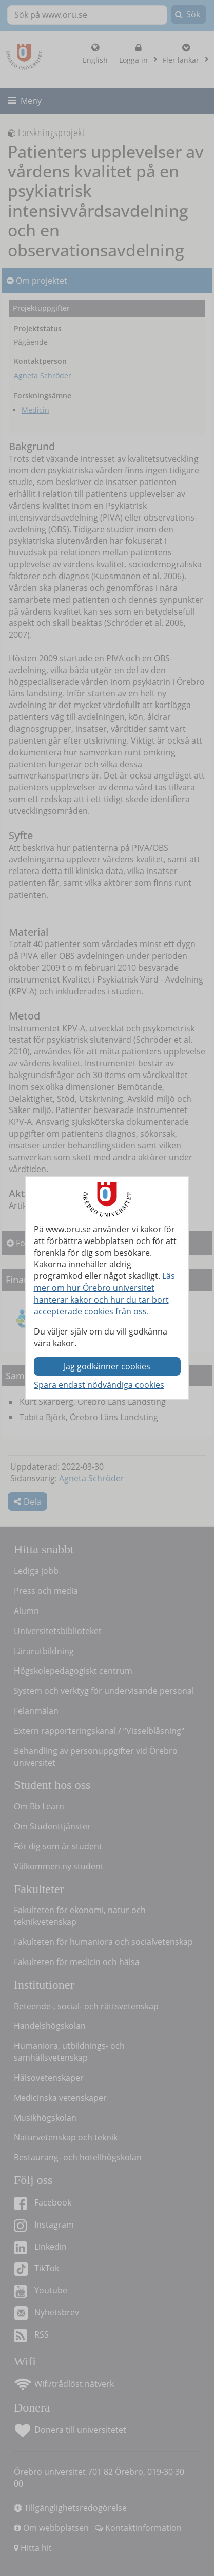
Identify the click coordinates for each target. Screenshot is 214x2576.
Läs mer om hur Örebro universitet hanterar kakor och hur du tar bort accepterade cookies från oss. (104, 1293)
